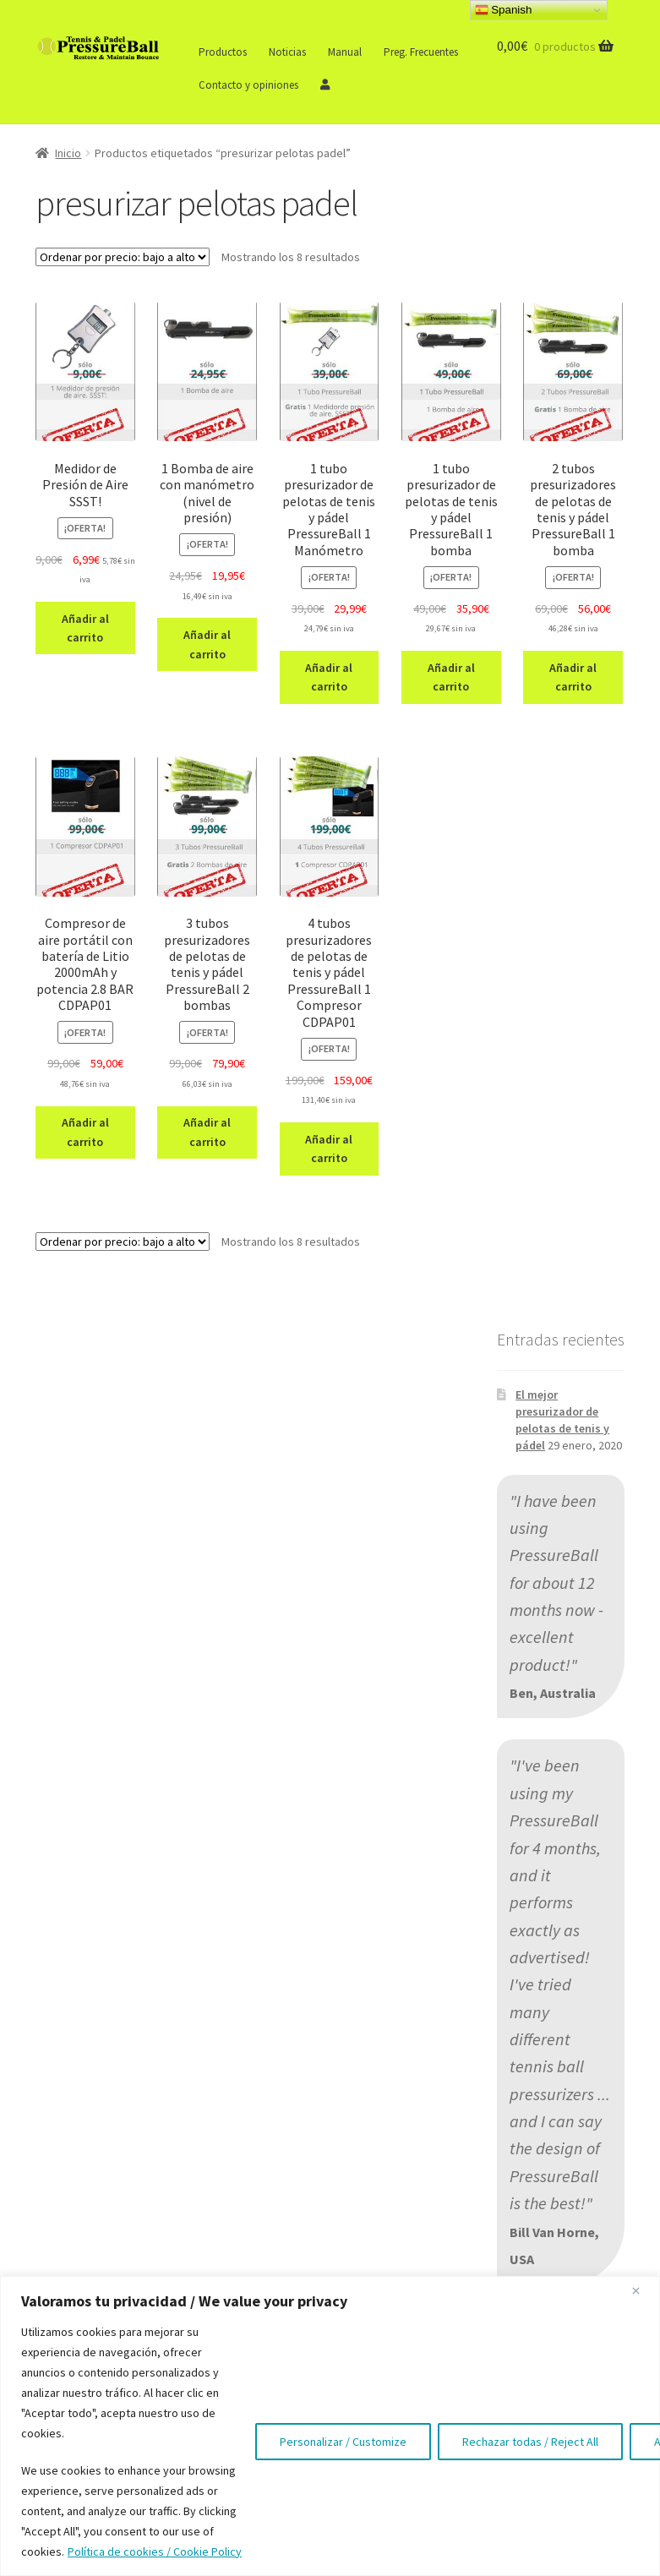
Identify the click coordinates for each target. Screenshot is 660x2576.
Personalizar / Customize (343, 2441)
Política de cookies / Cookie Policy (155, 2551)
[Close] (642, 2290)
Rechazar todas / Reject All (530, 2441)
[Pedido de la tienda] (122, 257)
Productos (223, 52)
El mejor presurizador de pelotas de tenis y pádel (562, 1419)
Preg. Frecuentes (421, 52)
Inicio (68, 153)
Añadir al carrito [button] (85, 628)
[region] (330, 2426)
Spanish (503, 10)
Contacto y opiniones (248, 85)
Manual (345, 52)
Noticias (287, 52)
